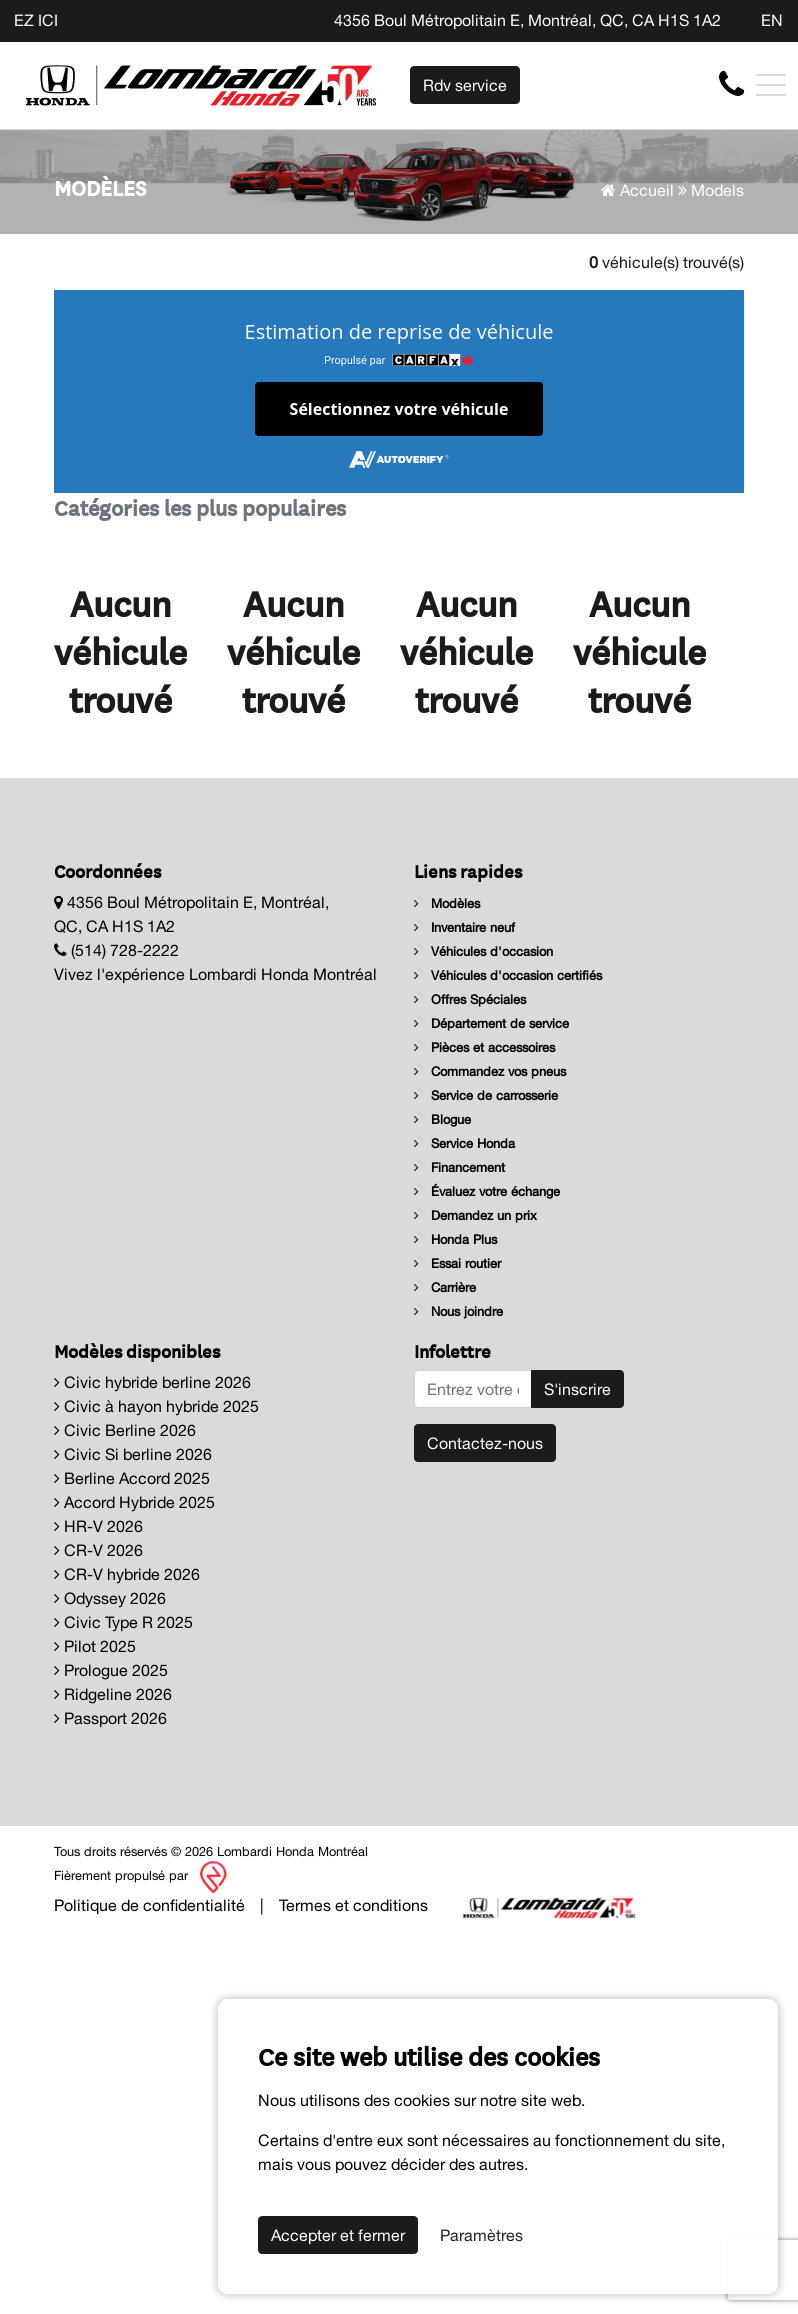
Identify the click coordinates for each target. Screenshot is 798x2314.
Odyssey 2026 (110, 1598)
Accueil (637, 190)
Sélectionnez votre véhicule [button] (399, 409)
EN (772, 20)
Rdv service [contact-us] (465, 85)
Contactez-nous (485, 1443)
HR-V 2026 (98, 1526)
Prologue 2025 (111, 1670)
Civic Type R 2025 (123, 1622)
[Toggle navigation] (771, 85)
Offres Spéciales (470, 999)
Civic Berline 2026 (125, 1430)
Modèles (447, 903)
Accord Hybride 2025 (134, 1502)
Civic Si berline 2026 (133, 1454)
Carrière (445, 1287)
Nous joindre (458, 1311)
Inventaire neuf (464, 927)
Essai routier (457, 1263)
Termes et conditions (353, 1905)
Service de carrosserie (486, 1095)
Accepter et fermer (338, 2235)
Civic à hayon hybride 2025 (156, 1406)
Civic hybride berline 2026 (152, 1382)
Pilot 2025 (95, 1646)
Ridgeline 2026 (113, 1694)
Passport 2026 (110, 1718)
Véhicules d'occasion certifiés (508, 975)
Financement (459, 1167)
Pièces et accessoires (484, 1047)
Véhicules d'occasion (483, 951)
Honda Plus (455, 1239)
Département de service (491, 1023)
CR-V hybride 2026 (127, 1574)
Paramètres (481, 2235)
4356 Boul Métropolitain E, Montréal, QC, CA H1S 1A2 (527, 20)
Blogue (442, 1119)
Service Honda (464, 1143)
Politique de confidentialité (149, 1905)
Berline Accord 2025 (132, 1478)
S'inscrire (577, 1389)
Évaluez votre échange (487, 1191)
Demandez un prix (475, 1215)
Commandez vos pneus (490, 1071)
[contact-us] (731, 84)
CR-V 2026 (98, 1550)
